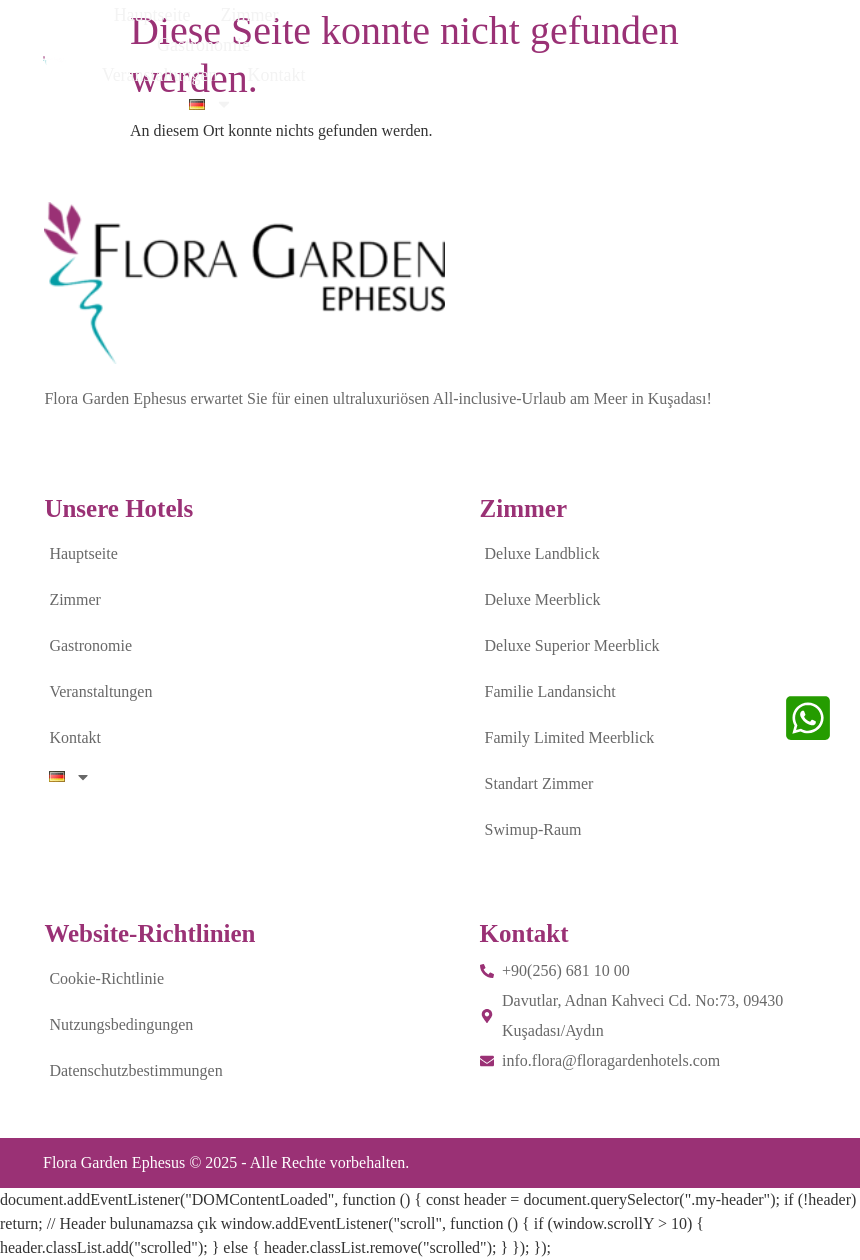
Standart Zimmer (539, 783)
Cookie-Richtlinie (106, 978)
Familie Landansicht (550, 691)
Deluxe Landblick (542, 553)
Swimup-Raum (533, 829)
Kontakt (683, 43)
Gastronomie (431, 43)
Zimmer (326, 43)
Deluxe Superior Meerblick (572, 645)
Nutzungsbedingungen (121, 1024)
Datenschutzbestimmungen (135, 1070)
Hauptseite (228, 43)
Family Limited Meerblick (570, 737)
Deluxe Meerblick (543, 599)
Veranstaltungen (566, 43)
